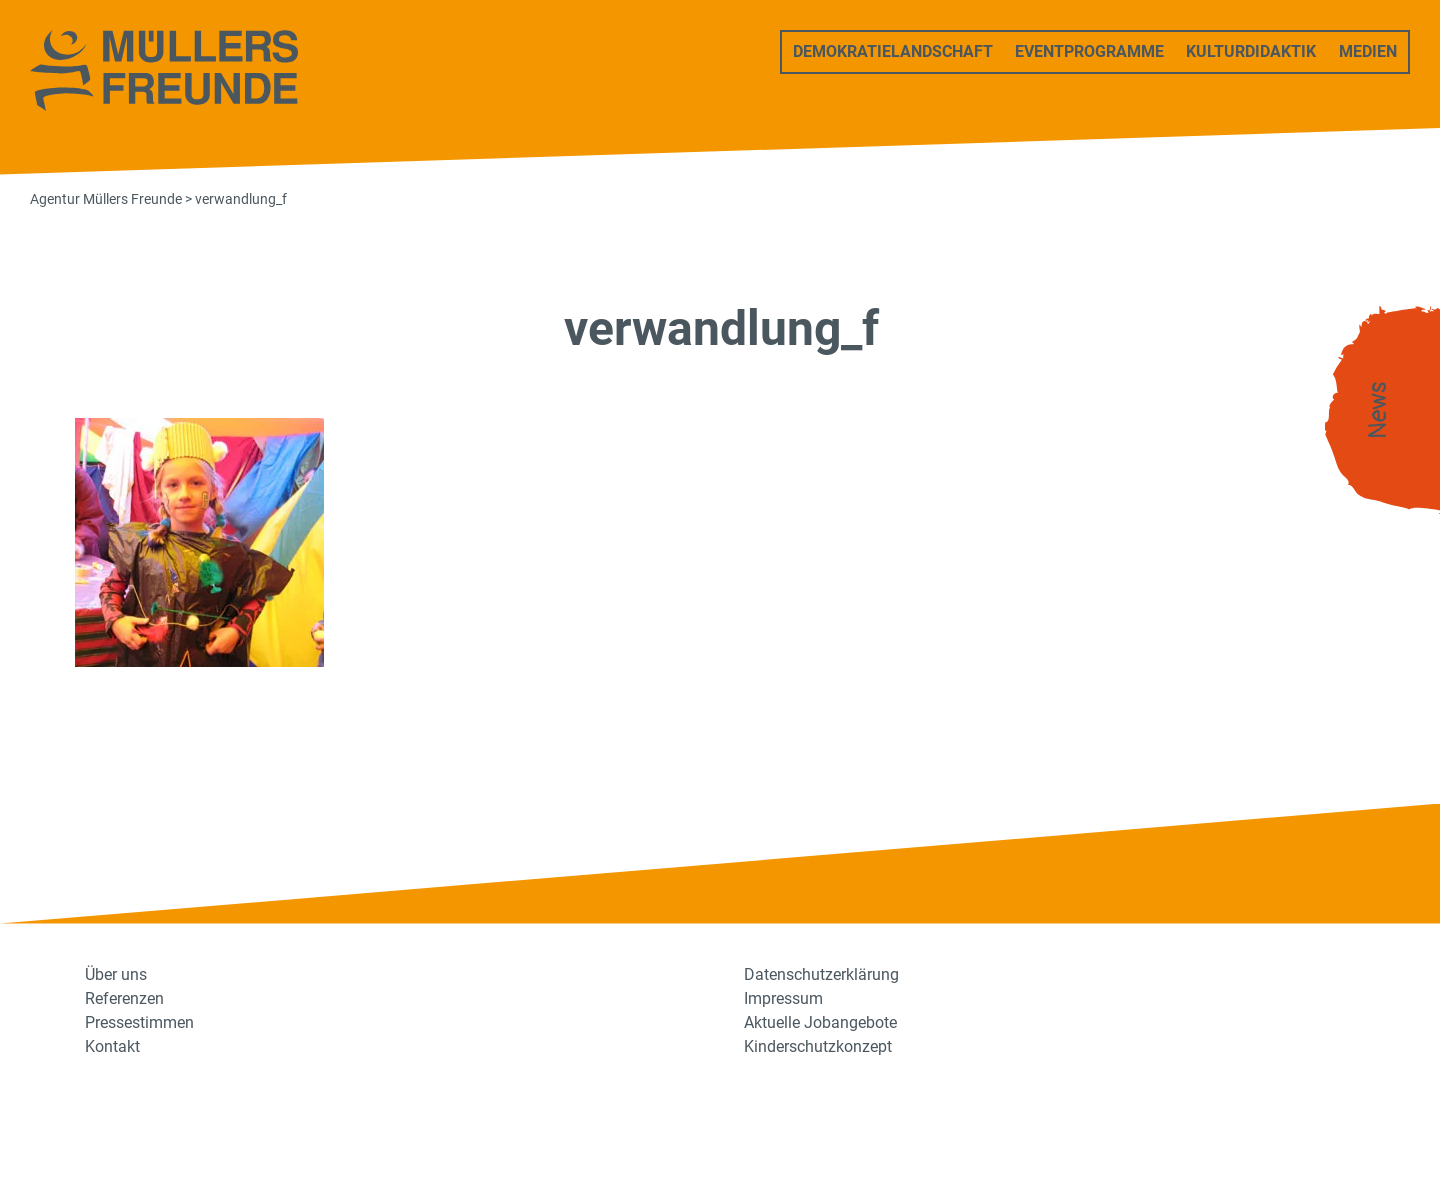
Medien (1368, 51)
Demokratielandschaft (893, 51)
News (1378, 410)
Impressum (783, 998)
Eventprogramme (1089, 51)
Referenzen (124, 998)
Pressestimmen (139, 1022)
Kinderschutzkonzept (818, 1046)
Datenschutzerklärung (821, 974)
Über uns (116, 974)
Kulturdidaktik (1251, 51)
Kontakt (112, 1046)
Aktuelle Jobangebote (820, 1022)
